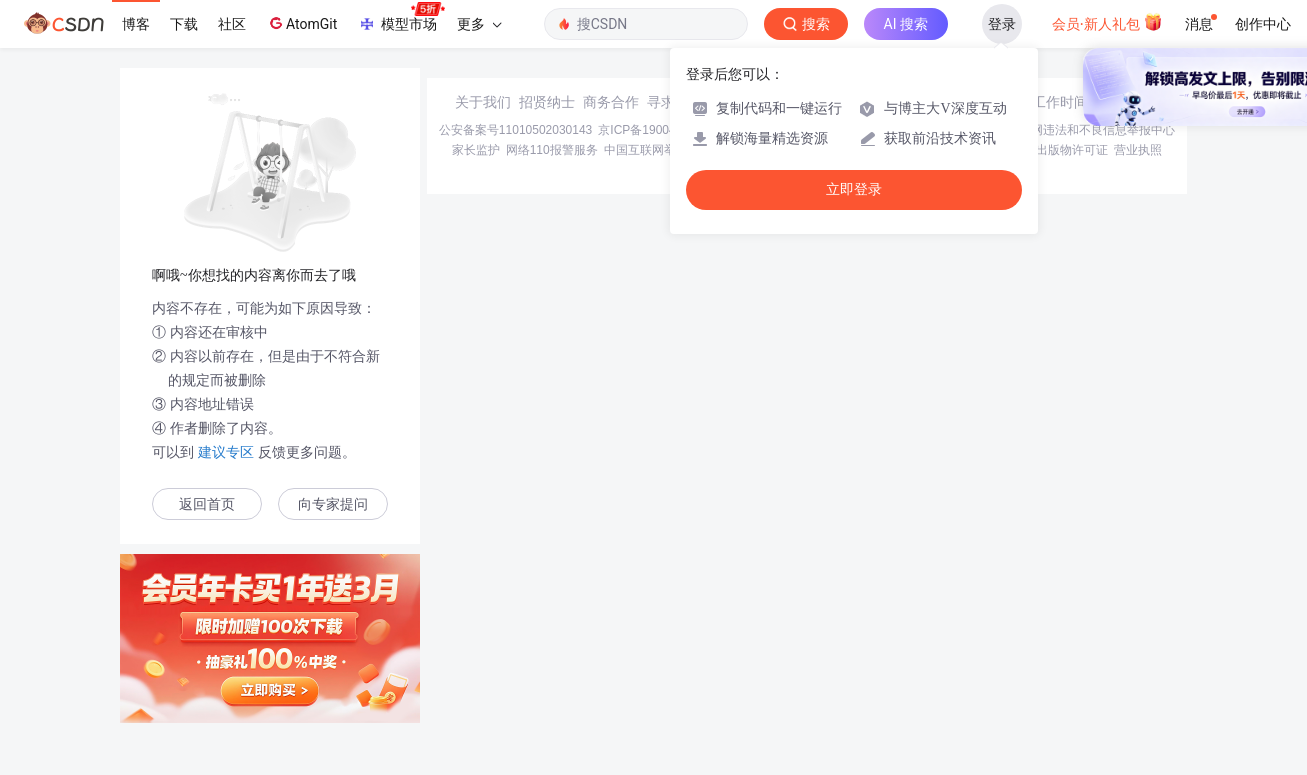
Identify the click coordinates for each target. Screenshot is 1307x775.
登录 (1002, 24)
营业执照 (1138, 150)
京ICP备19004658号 (652, 130)
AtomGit (301, 23)
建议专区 (226, 452)
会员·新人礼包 (1107, 22)
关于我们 (483, 102)
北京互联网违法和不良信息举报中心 (1079, 130)
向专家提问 (333, 504)
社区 (232, 24)
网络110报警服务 (552, 150)
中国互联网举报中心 (658, 150)
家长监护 (476, 150)
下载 (184, 24)
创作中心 (1263, 24)
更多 (479, 24)
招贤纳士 (547, 102)
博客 (136, 24)
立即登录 (854, 189)
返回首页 (207, 504)
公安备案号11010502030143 (515, 130)
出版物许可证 (1072, 150)
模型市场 (401, 18)
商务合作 (611, 102)
